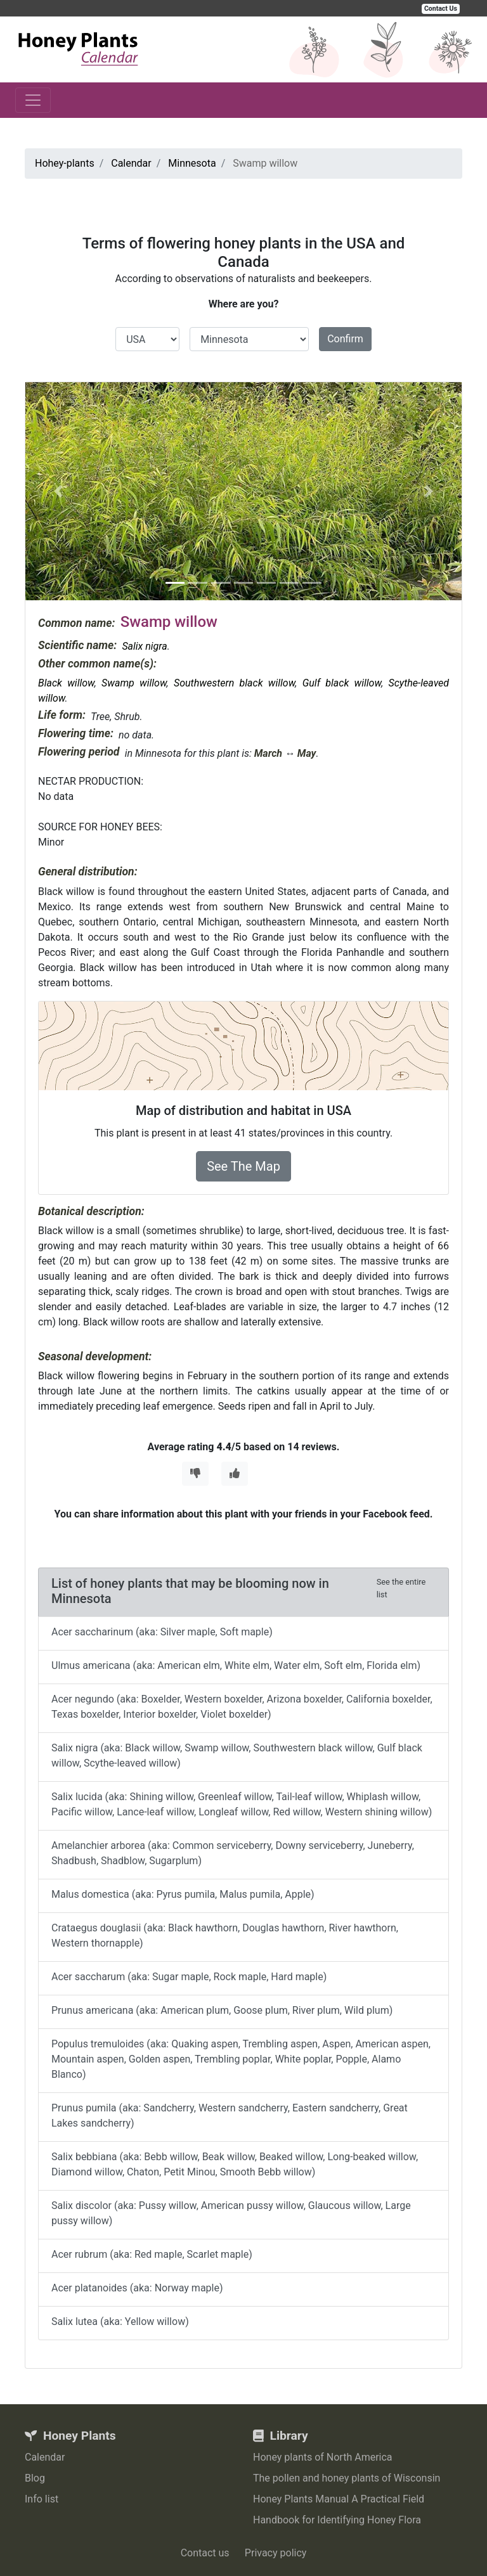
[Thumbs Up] (234, 1474)
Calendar (45, 2457)
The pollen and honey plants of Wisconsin (346, 2478)
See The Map (243, 1166)
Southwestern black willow (234, 683)
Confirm (345, 339)
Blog (35, 2478)
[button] (58, 491)
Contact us (205, 2553)
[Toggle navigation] (33, 100)
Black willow (66, 683)
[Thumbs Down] (195, 1474)
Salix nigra (144, 646)
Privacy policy (276, 2553)
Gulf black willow (341, 683)
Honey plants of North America (323, 2457)
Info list (41, 2499)
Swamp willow (134, 683)
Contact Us (440, 8)
